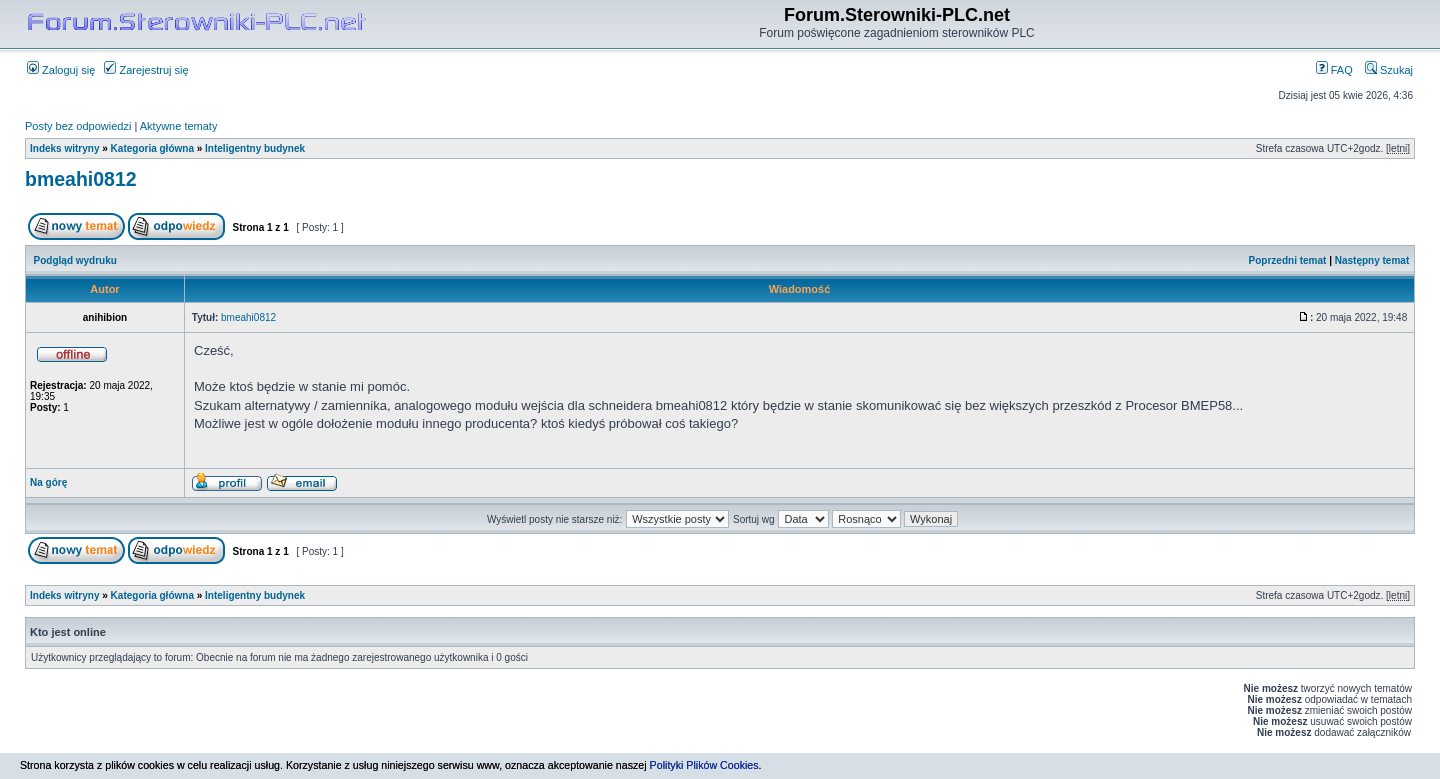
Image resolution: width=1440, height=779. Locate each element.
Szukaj (1389, 70)
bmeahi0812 (81, 179)
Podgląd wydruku (75, 260)
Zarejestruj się (146, 70)
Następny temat (1372, 260)
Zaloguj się (61, 70)
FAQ (1334, 70)
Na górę (48, 482)
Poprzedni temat (1288, 260)
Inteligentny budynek (255, 148)
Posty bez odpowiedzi (78, 126)
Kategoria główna (152, 148)
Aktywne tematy (179, 126)
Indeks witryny (64, 148)
